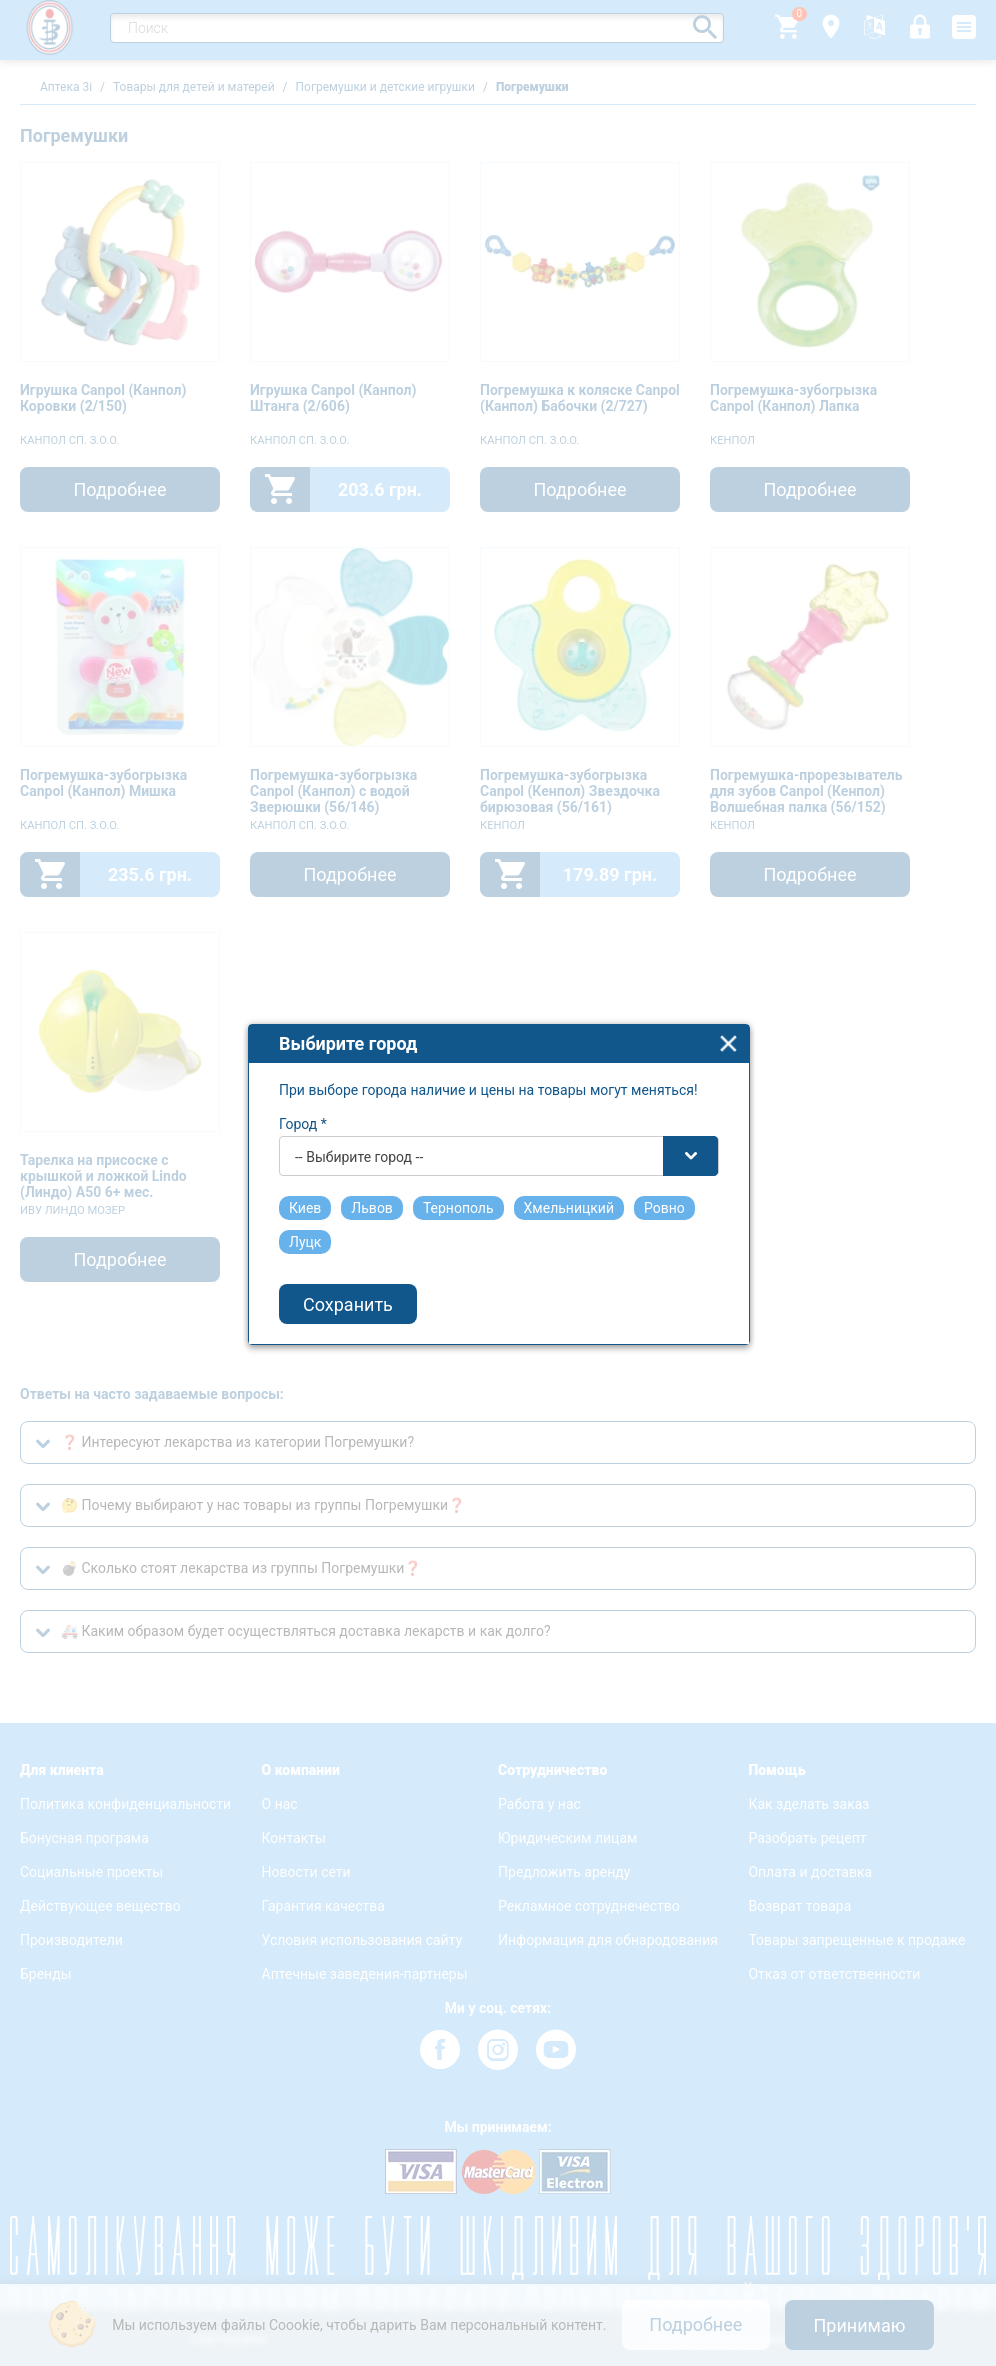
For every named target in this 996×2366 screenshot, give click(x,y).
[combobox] (499, 1088)
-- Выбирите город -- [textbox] (359, 1089)
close (728, 975)
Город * (303, 1056)
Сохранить (348, 1236)
